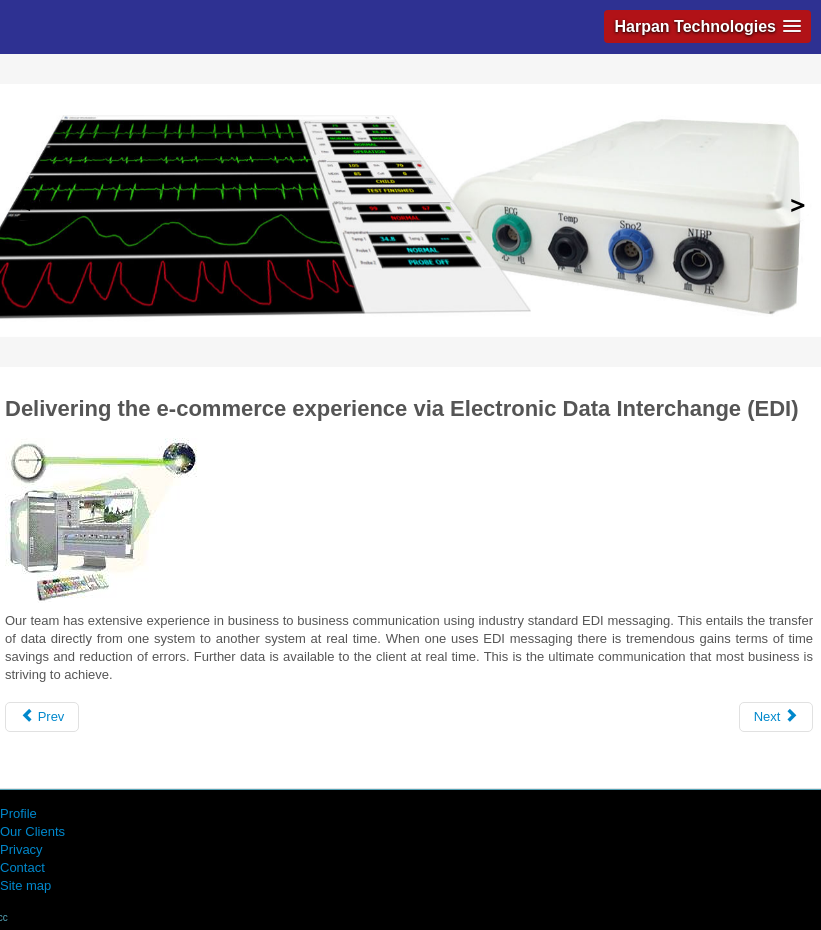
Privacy (21, 849)
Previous (24, 205)
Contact (22, 867)
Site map (25, 885)
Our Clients (32, 831)
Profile (18, 813)
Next (796, 205)
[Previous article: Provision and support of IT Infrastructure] (42, 717)
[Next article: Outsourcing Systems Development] (776, 717)
